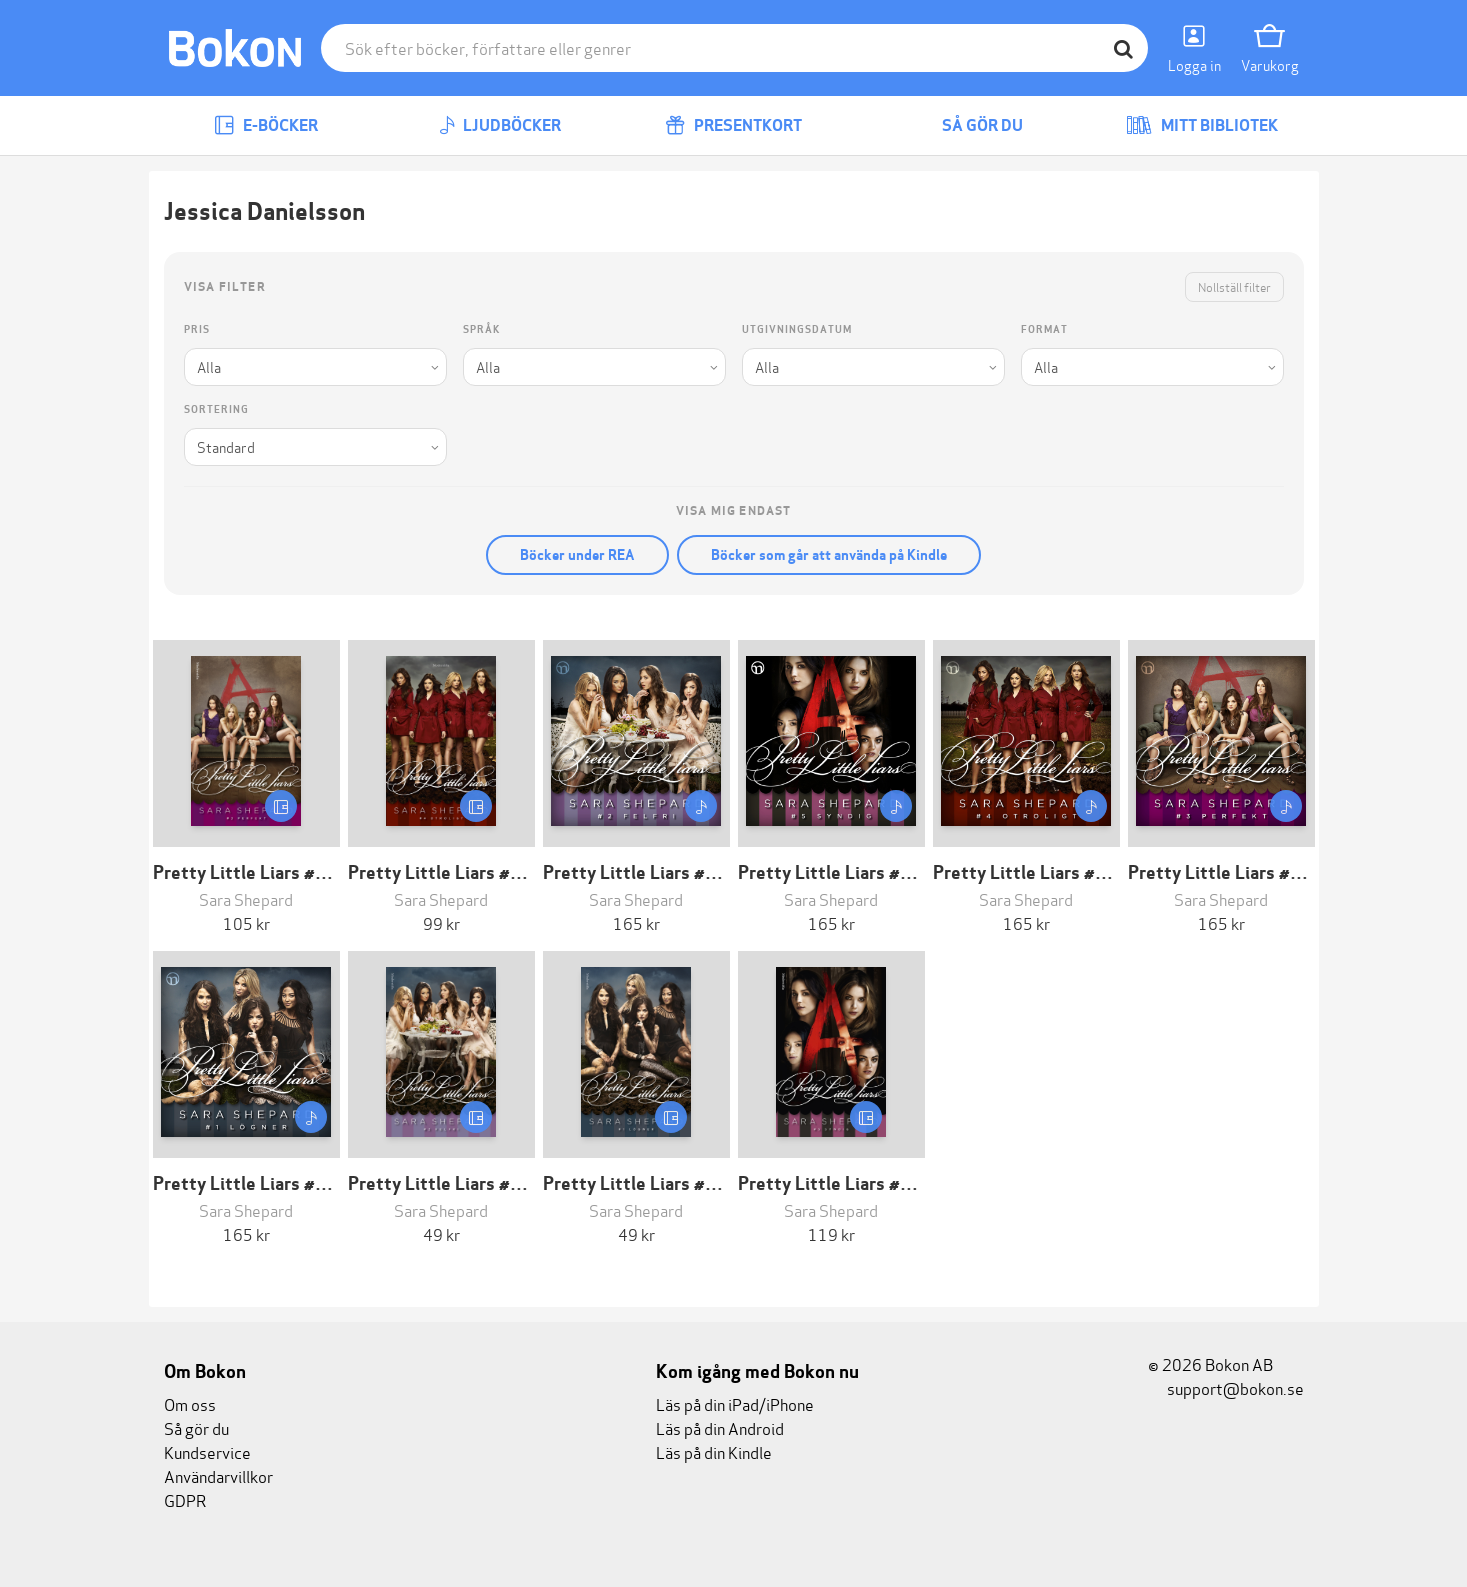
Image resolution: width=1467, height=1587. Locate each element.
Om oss (190, 1403)
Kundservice (207, 1451)
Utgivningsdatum (797, 329)
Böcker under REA (577, 555)
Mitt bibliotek (1202, 125)
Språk (481, 329)
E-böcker (266, 125)
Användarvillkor (218, 1475)
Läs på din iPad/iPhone (735, 1403)
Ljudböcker (500, 125)
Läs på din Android (720, 1427)
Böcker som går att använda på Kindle (829, 555)
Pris (197, 329)
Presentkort (733, 125)
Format (1044, 329)
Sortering (216, 409)
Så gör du (968, 125)
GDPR (185, 1499)
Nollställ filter (1234, 286)
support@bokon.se (1226, 1387)
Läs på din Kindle (714, 1451)
